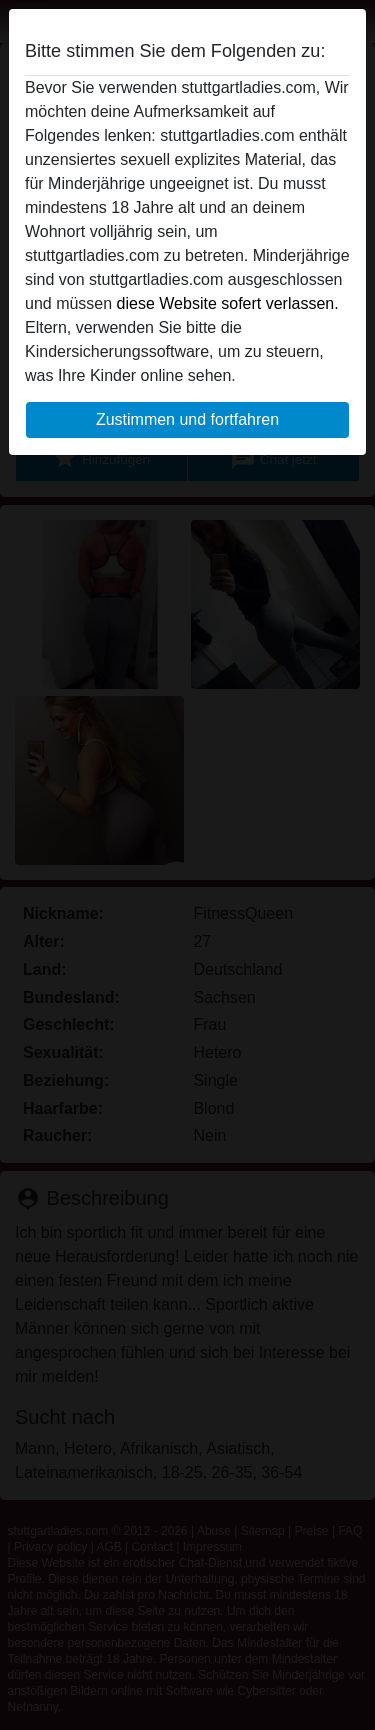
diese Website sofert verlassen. (228, 303)
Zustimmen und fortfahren (187, 419)
